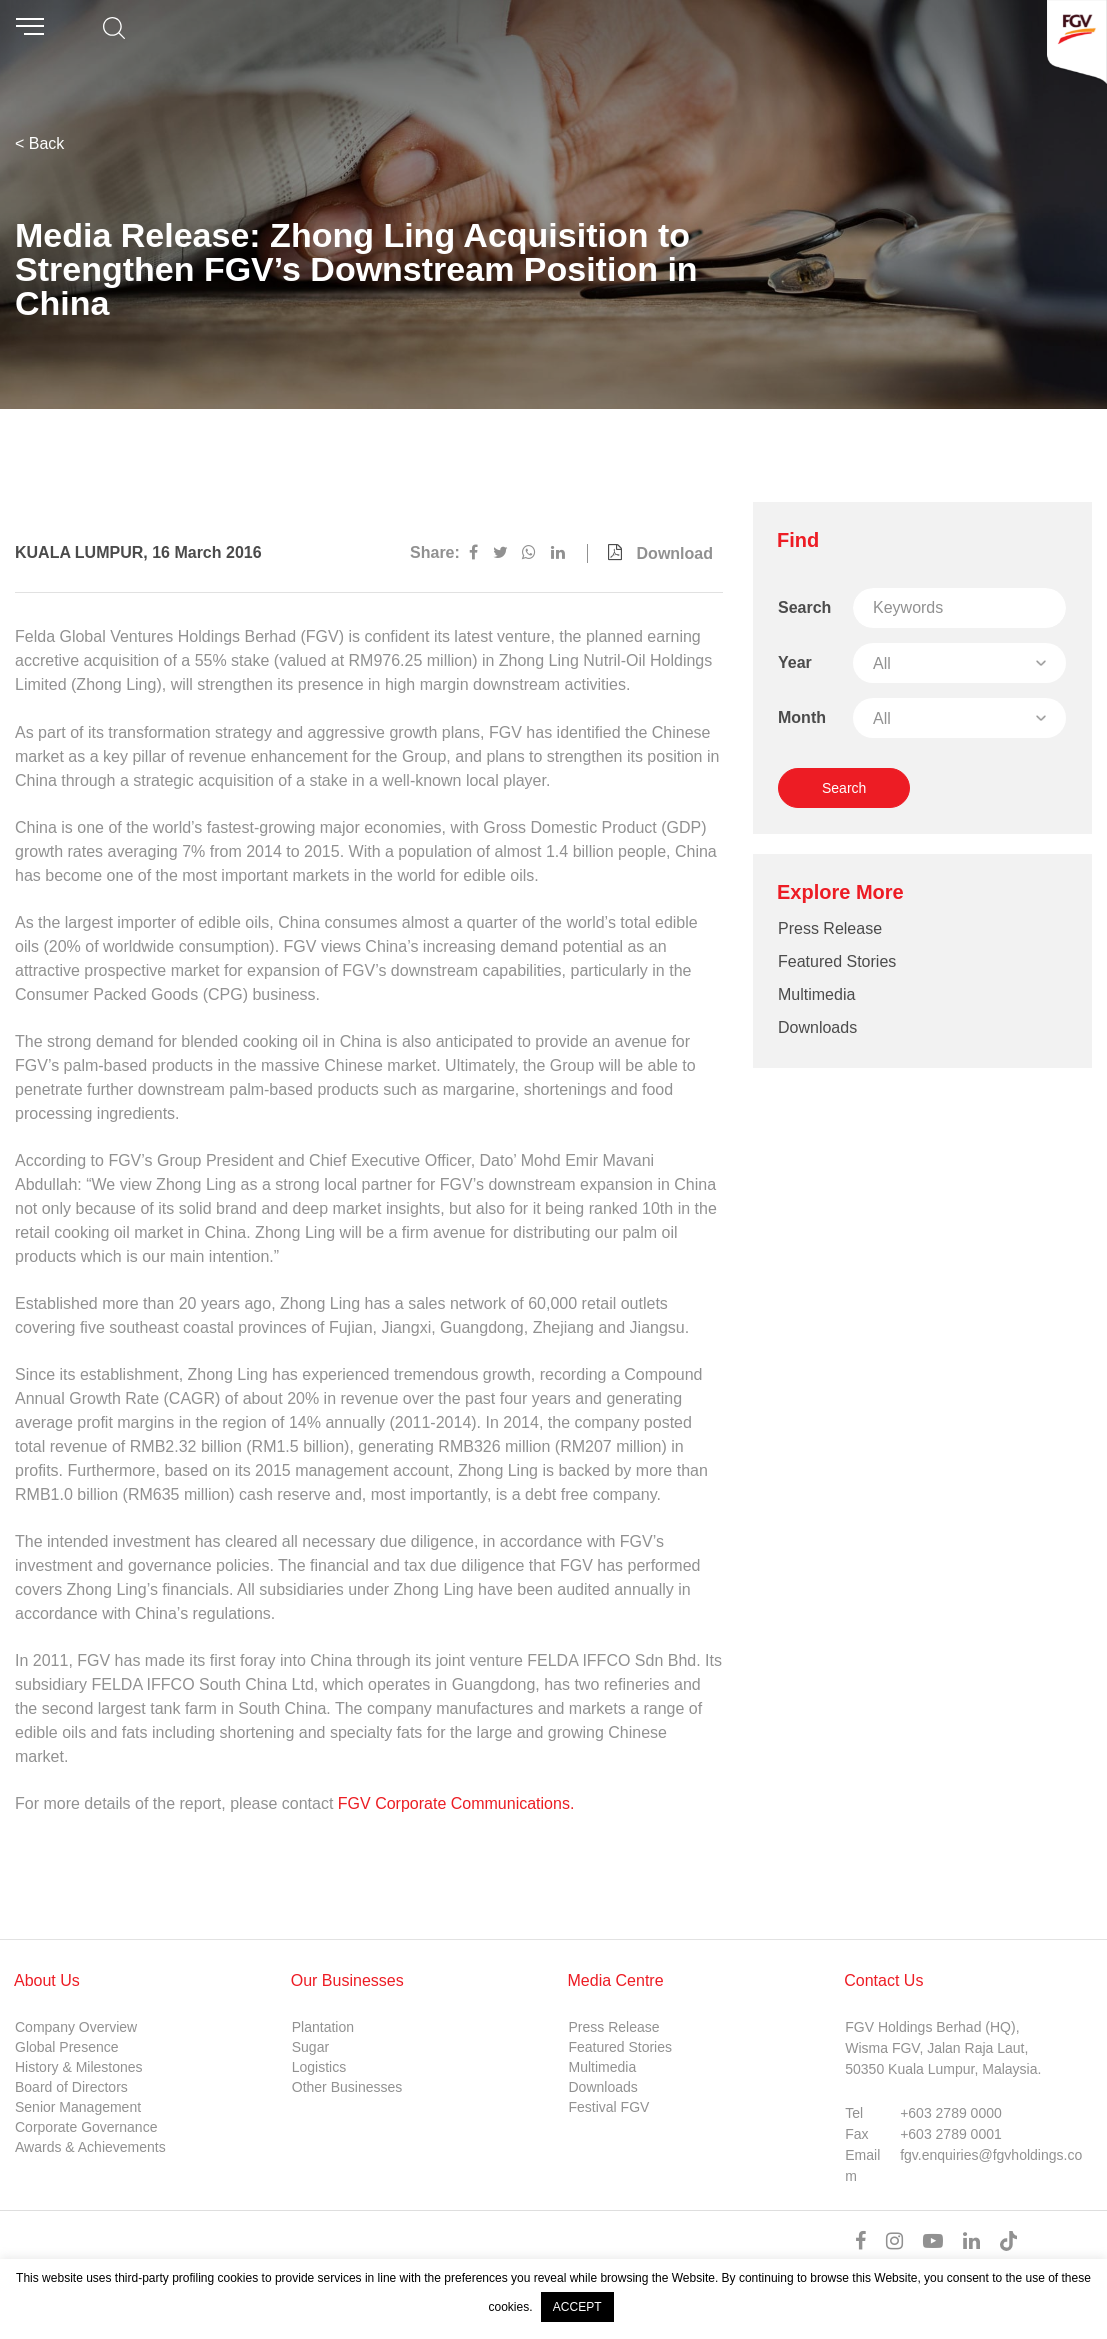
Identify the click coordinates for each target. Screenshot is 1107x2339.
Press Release (830, 928)
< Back (39, 143)
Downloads (817, 1027)
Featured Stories (837, 961)
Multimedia (816, 994)
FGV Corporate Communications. (456, 1803)
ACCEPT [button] (577, 2307)
